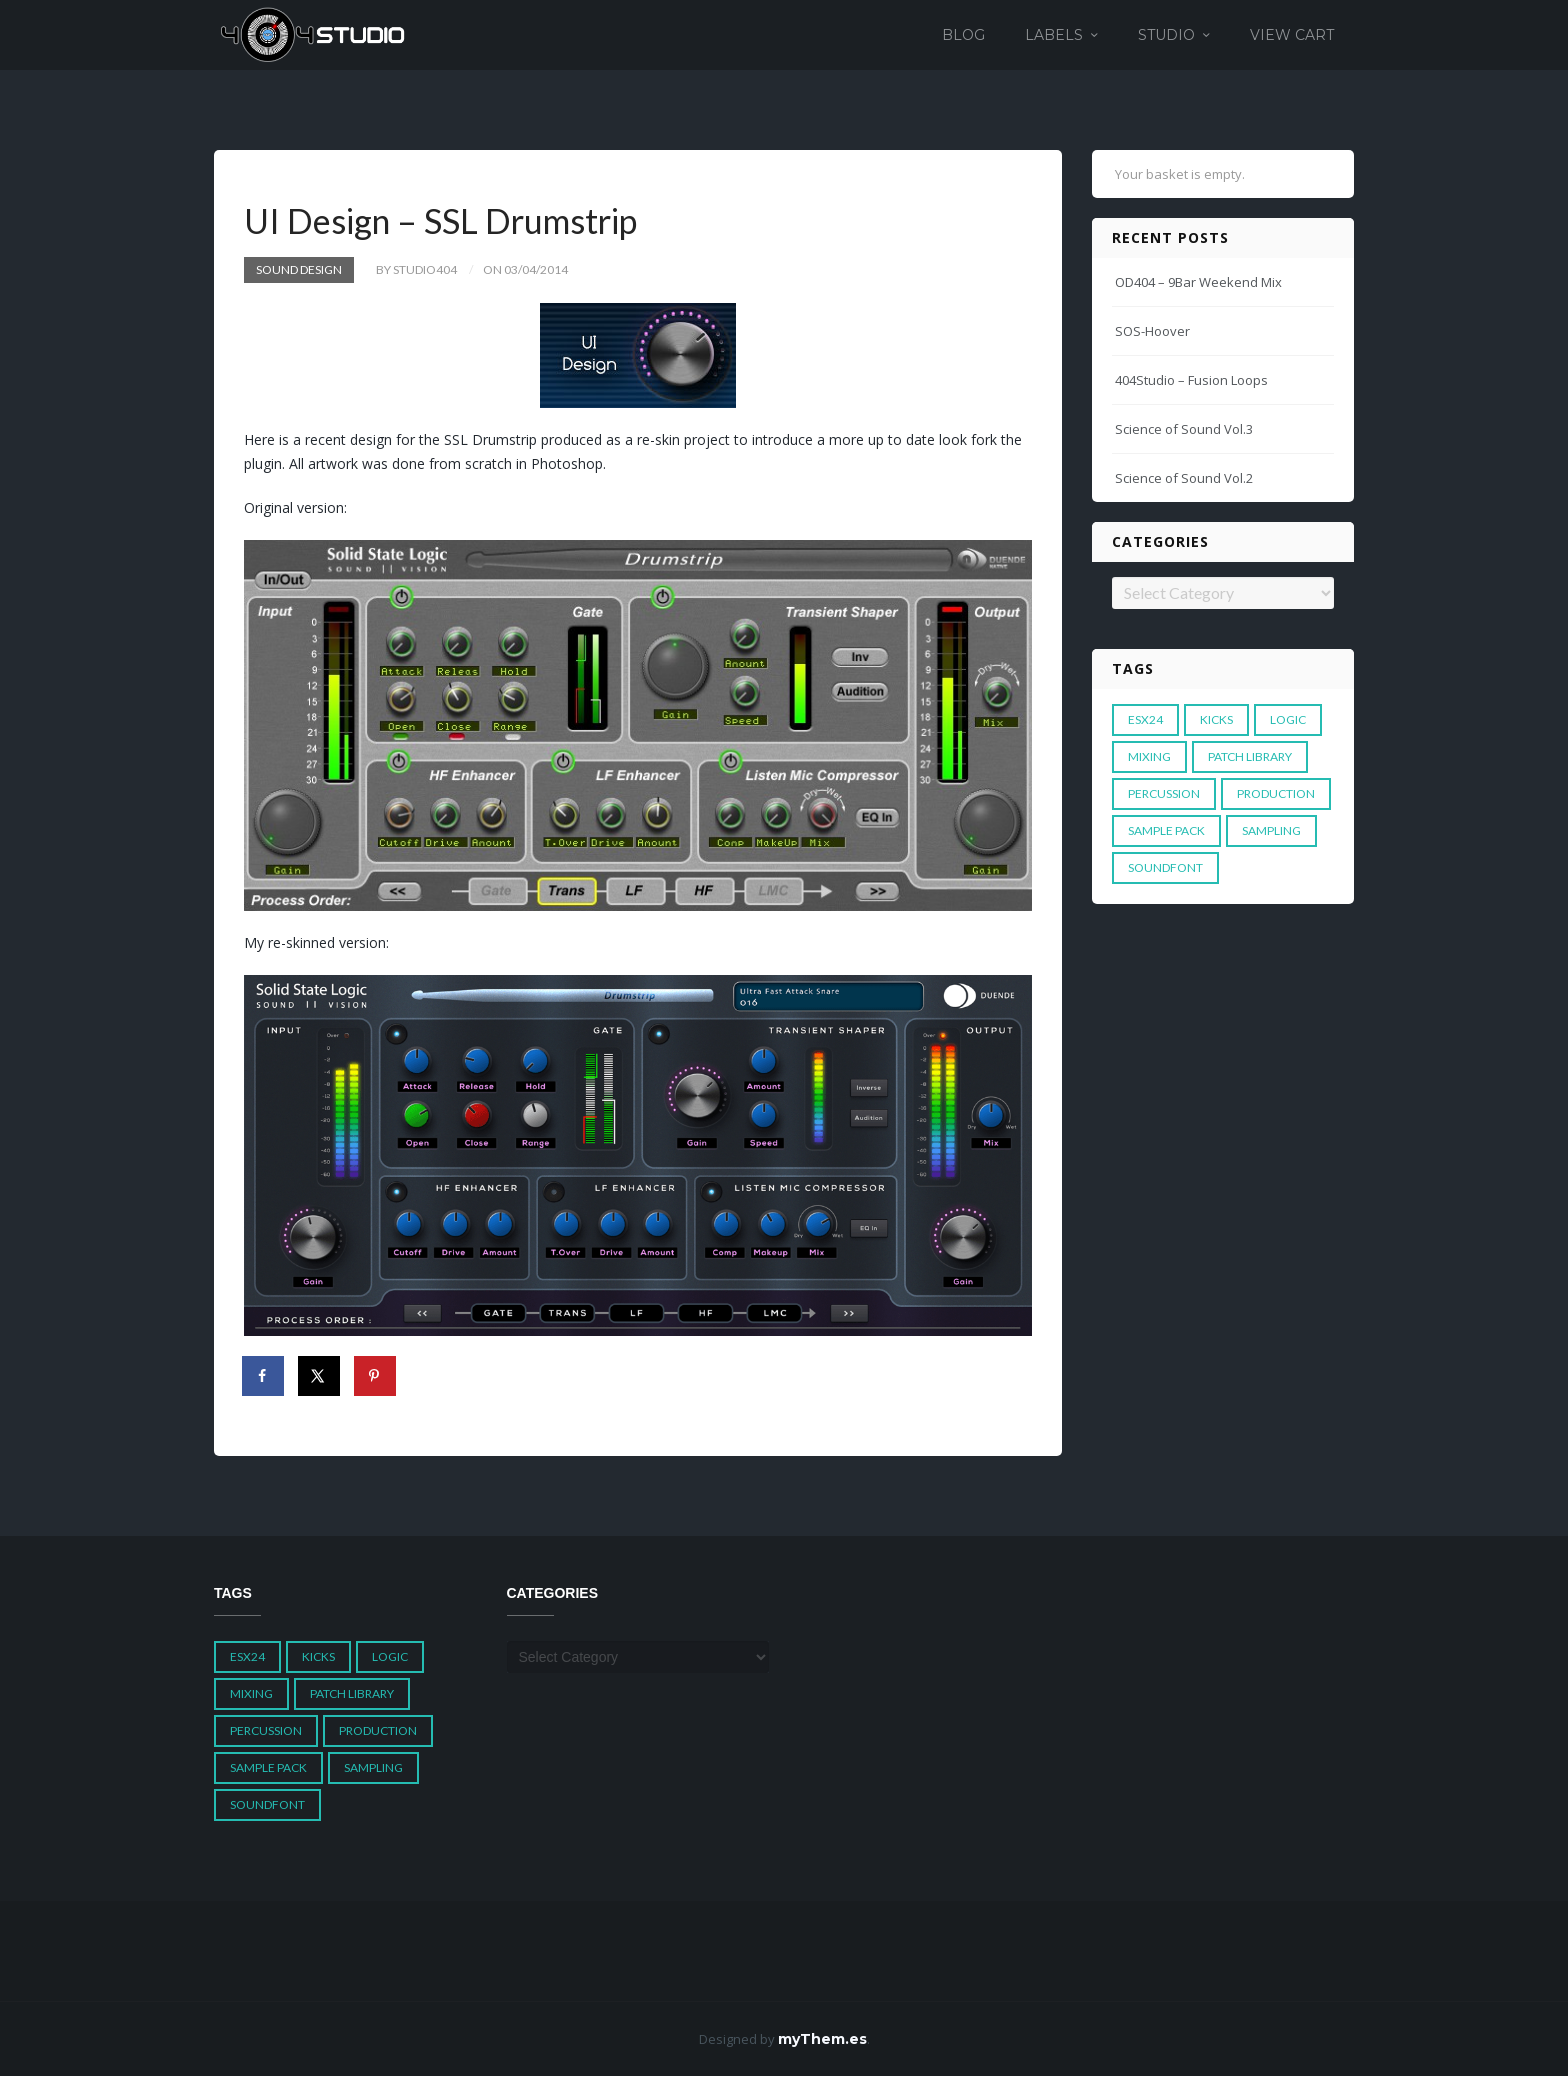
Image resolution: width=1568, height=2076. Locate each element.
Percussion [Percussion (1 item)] (1164, 793)
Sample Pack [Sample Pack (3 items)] (1166, 830)
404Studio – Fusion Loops (1191, 380)
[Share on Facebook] (264, 1376)
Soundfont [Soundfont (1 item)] (1165, 867)
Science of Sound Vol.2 (1184, 478)
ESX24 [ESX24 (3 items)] (1145, 719)
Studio (1166, 35)
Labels (1054, 35)
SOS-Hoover (1152, 331)
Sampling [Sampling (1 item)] (1271, 830)
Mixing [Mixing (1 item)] (1149, 756)
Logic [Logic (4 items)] (1288, 719)
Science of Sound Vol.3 (1184, 429)
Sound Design (299, 269)
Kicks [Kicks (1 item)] (1216, 719)
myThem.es (822, 2039)
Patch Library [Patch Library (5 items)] (1250, 756)
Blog (963, 35)
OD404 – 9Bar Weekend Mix (1198, 282)
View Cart (1292, 35)
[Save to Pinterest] (376, 1376)
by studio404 (416, 269)
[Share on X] (320, 1376)
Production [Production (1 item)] (1276, 793)
